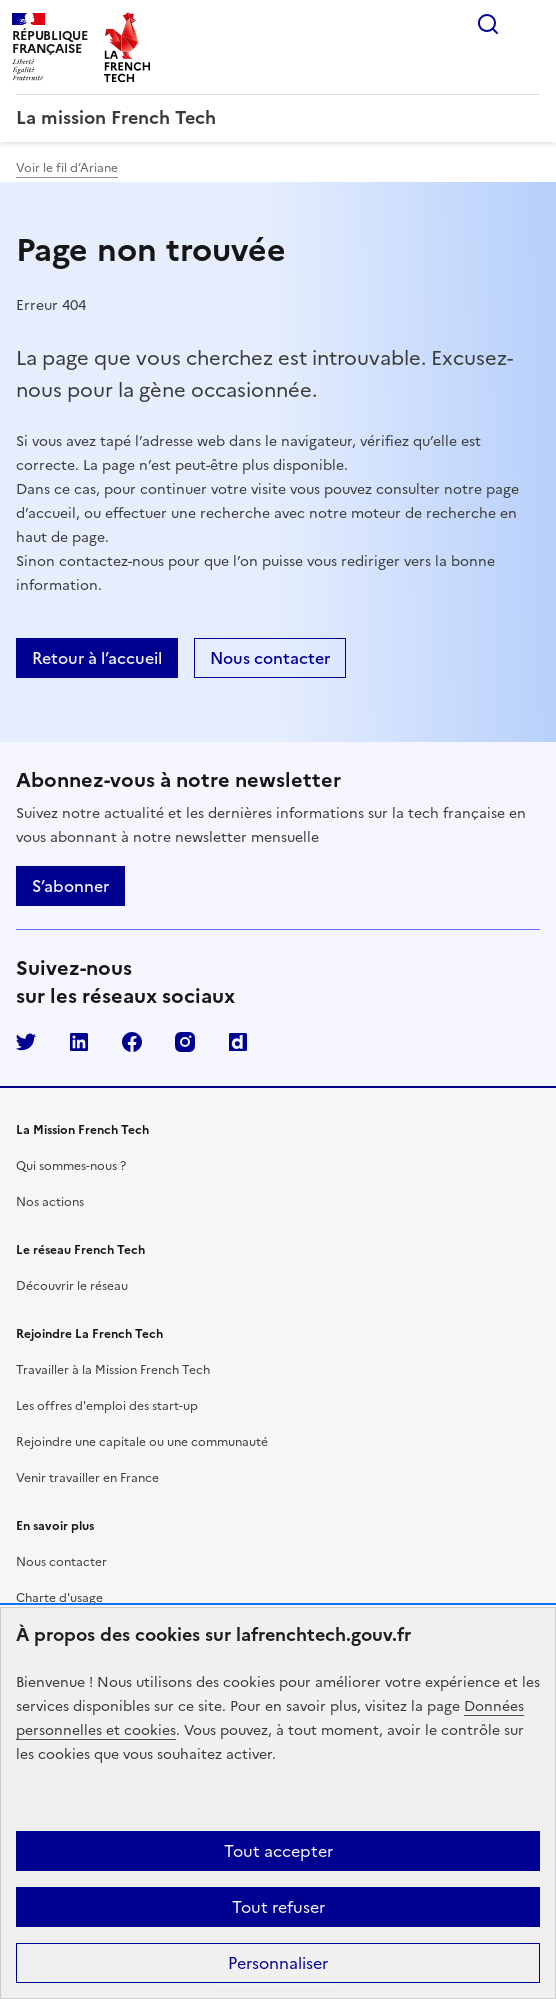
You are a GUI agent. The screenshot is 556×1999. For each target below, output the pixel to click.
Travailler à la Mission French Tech (113, 1370)
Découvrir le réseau (72, 1286)
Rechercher (488, 24)
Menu (528, 24)
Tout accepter (278, 1851)
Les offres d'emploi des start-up (107, 1406)
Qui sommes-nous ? (71, 1166)
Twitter (26, 1042)
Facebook (132, 1042)
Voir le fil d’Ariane (67, 168)
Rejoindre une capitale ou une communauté (142, 1442)
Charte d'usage (59, 1598)
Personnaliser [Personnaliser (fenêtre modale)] (278, 1963)
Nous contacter (270, 658)
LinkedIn (79, 1042)
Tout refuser (278, 1907)
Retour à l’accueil (97, 658)
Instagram (185, 1042)
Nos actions (50, 1202)
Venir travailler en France (87, 1478)
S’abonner (70, 886)
